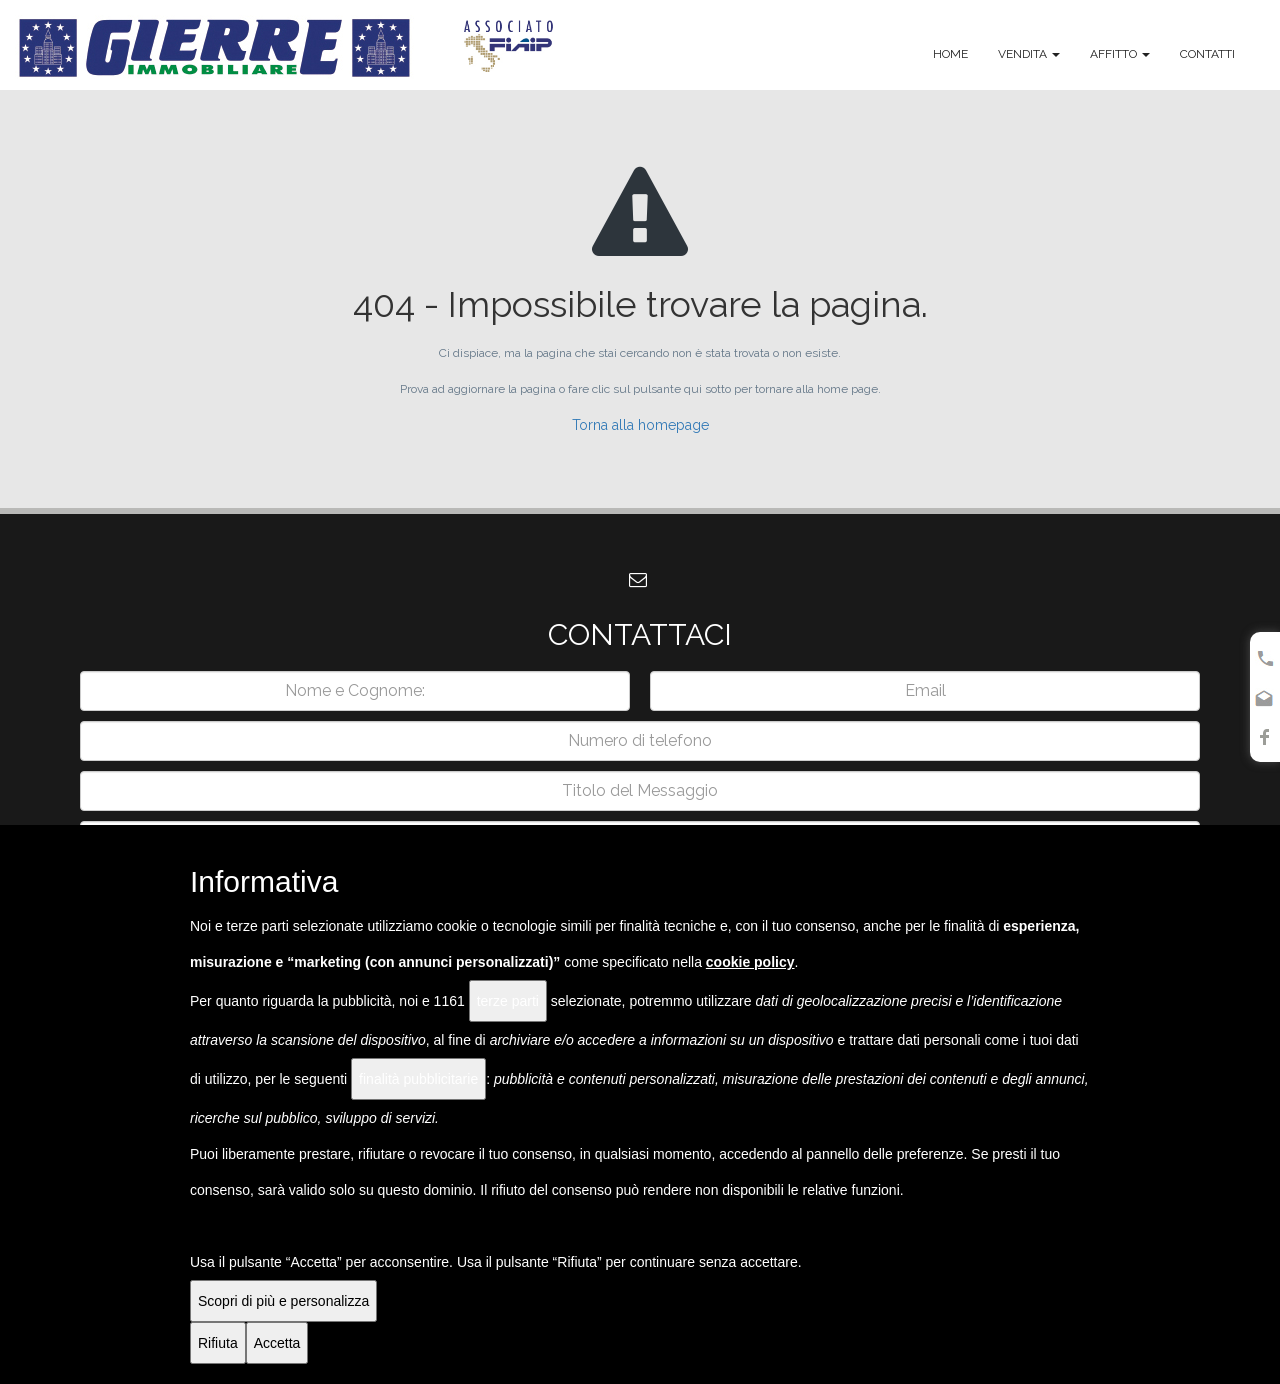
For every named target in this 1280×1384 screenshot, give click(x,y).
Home (950, 54)
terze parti (508, 1001)
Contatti (1207, 54)
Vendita (1029, 54)
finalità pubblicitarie (418, 1079)
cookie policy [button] (750, 962)
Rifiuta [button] (218, 1343)
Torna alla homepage (640, 425)
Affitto (1120, 54)
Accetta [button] (277, 1343)
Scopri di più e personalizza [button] (283, 1301)
